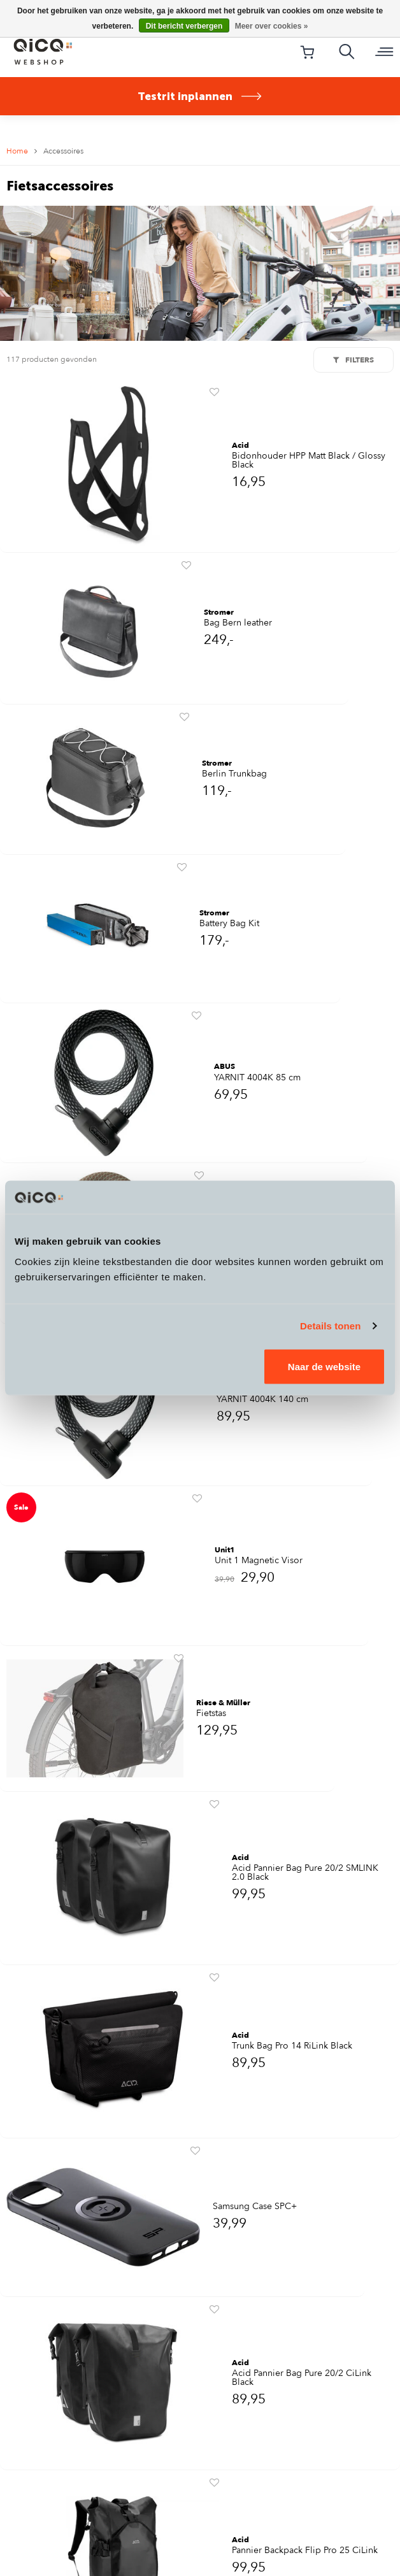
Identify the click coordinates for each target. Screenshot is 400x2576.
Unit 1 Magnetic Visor (259, 1560)
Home (17, 151)
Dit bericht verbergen (184, 26)
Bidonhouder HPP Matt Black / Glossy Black (308, 460)
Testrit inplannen (200, 96)
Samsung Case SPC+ (255, 2206)
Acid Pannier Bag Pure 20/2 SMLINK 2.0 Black (305, 1873)
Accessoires (63, 151)
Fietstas (211, 1713)
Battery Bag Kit (229, 923)
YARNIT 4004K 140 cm (262, 1399)
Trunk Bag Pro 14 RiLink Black (292, 2046)
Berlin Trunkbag (234, 773)
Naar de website (324, 1366)
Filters (353, 360)
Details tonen (330, 1325)
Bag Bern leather (238, 623)
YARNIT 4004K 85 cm (257, 1077)
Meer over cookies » (271, 26)
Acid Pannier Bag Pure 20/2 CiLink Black (301, 2378)
